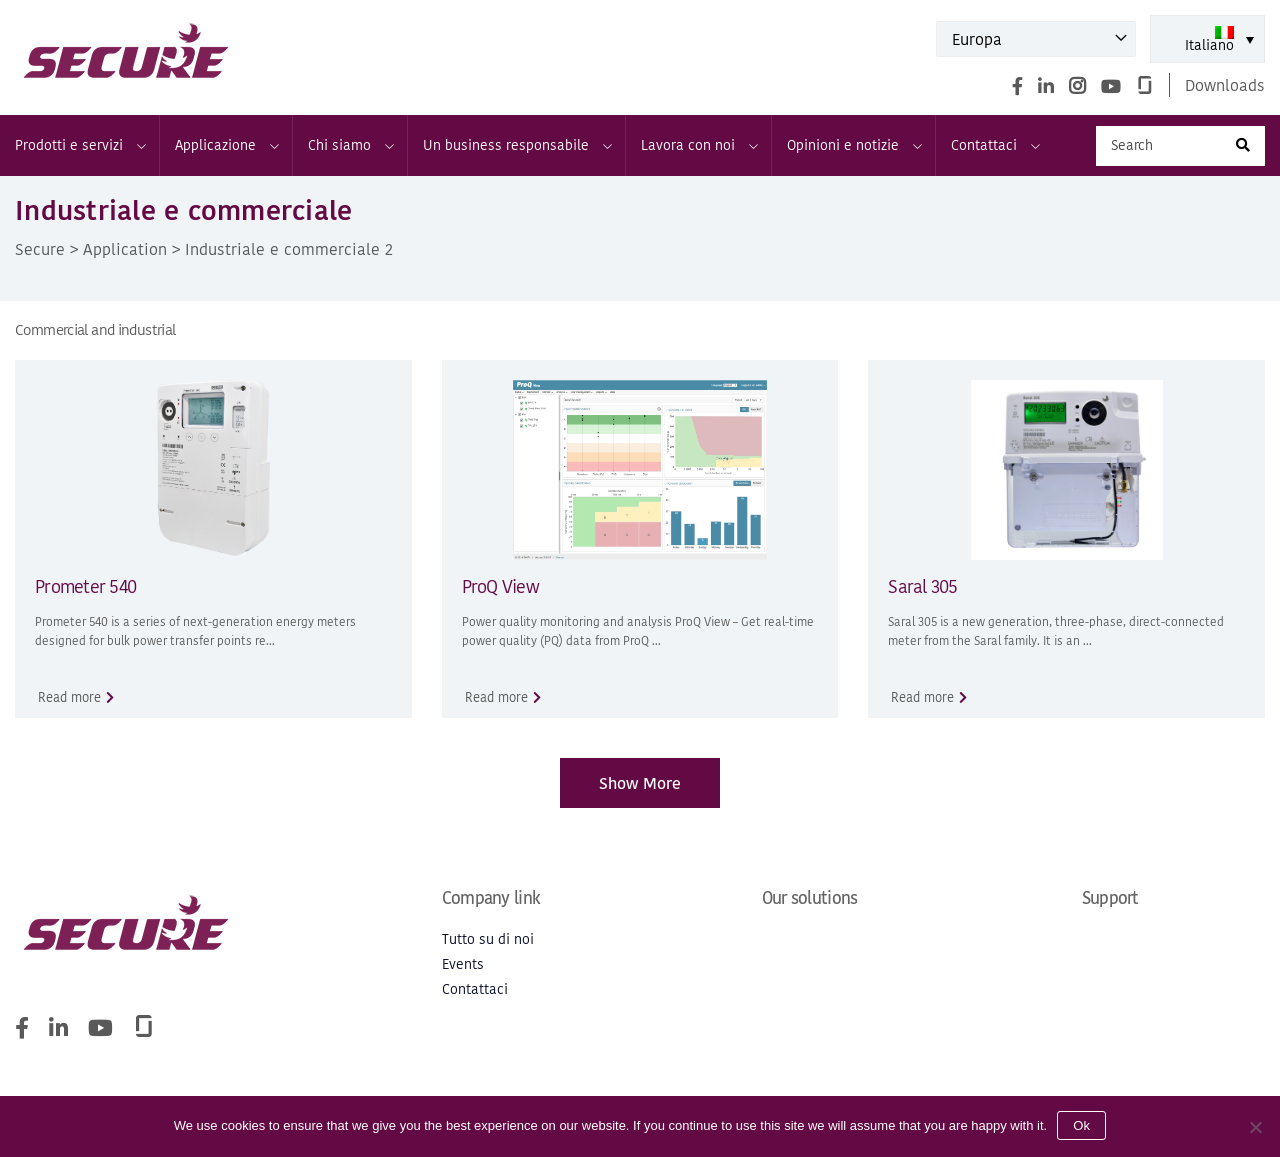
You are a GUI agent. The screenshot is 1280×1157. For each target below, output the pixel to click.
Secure (40, 249)
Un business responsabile (516, 145)
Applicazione (226, 145)
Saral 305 (922, 586)
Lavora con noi (698, 145)
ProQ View (500, 586)
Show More (640, 783)
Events (463, 964)
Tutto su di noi (488, 939)
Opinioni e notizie (853, 145)
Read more (69, 697)
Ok (1081, 1125)
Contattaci (994, 145)
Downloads (1225, 85)
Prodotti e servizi (79, 145)
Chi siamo (350, 145)
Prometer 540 (85, 586)
